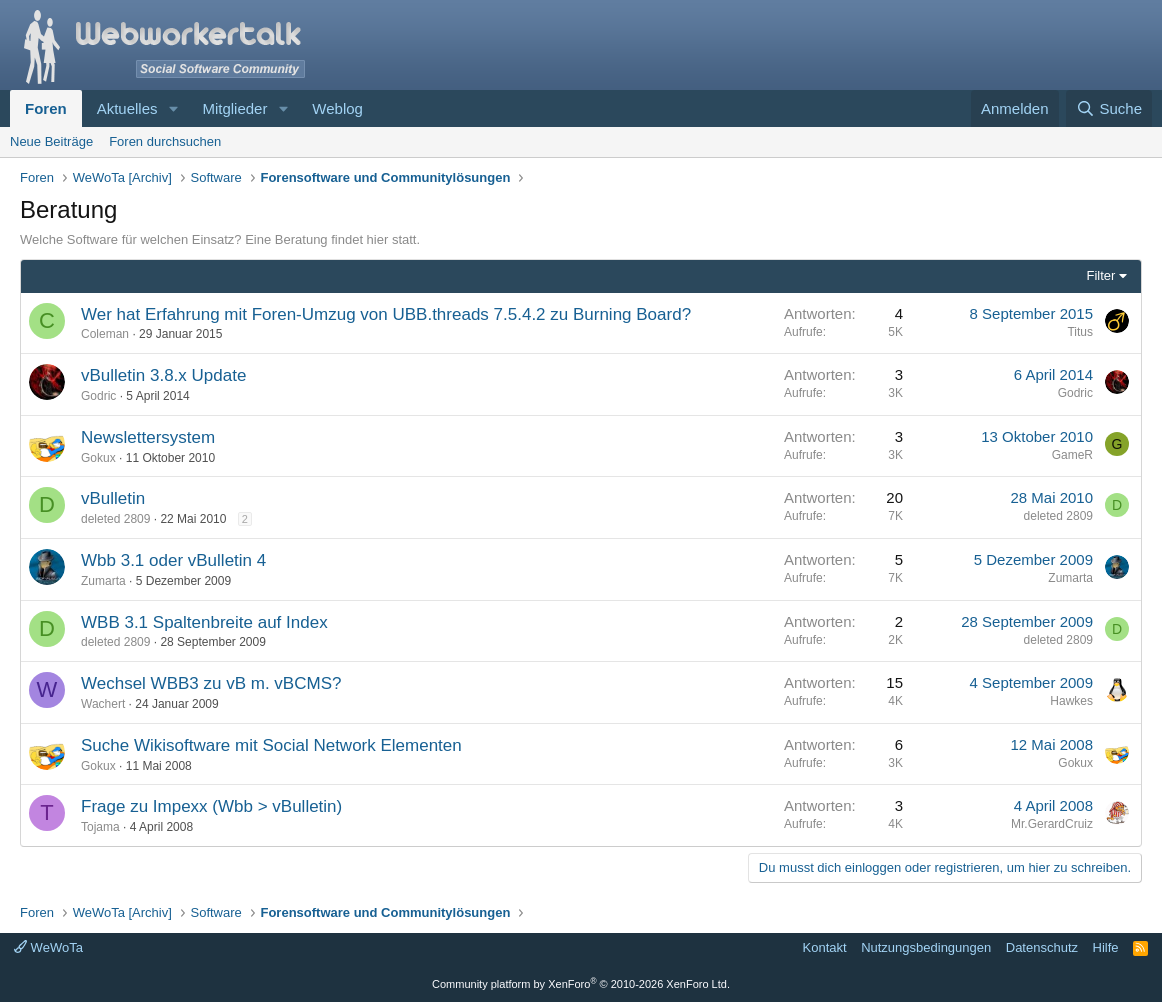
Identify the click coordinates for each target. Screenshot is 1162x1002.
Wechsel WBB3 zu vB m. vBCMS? (211, 683)
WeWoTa (48, 947)
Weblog (337, 108)
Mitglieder (234, 108)
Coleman (105, 334)
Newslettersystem (148, 437)
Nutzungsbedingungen (926, 947)
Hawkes (1071, 701)
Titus (1080, 332)
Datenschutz (1042, 947)
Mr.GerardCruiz (1052, 824)
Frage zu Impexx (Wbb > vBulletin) (211, 806)
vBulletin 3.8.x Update (163, 375)
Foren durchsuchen (165, 141)
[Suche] (1109, 108)
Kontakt (825, 947)
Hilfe (1106, 947)
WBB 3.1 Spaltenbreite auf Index (204, 622)
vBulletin (113, 498)
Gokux (98, 458)
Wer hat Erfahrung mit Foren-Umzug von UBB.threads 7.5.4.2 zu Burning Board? (386, 314)
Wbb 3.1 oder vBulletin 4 (173, 560)
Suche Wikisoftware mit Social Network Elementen (271, 745)
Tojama (100, 827)
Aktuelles (127, 108)
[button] (173, 108)
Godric (98, 396)
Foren (46, 108)
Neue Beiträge (51, 141)
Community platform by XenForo (581, 984)
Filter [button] (1101, 275)
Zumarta (103, 581)
